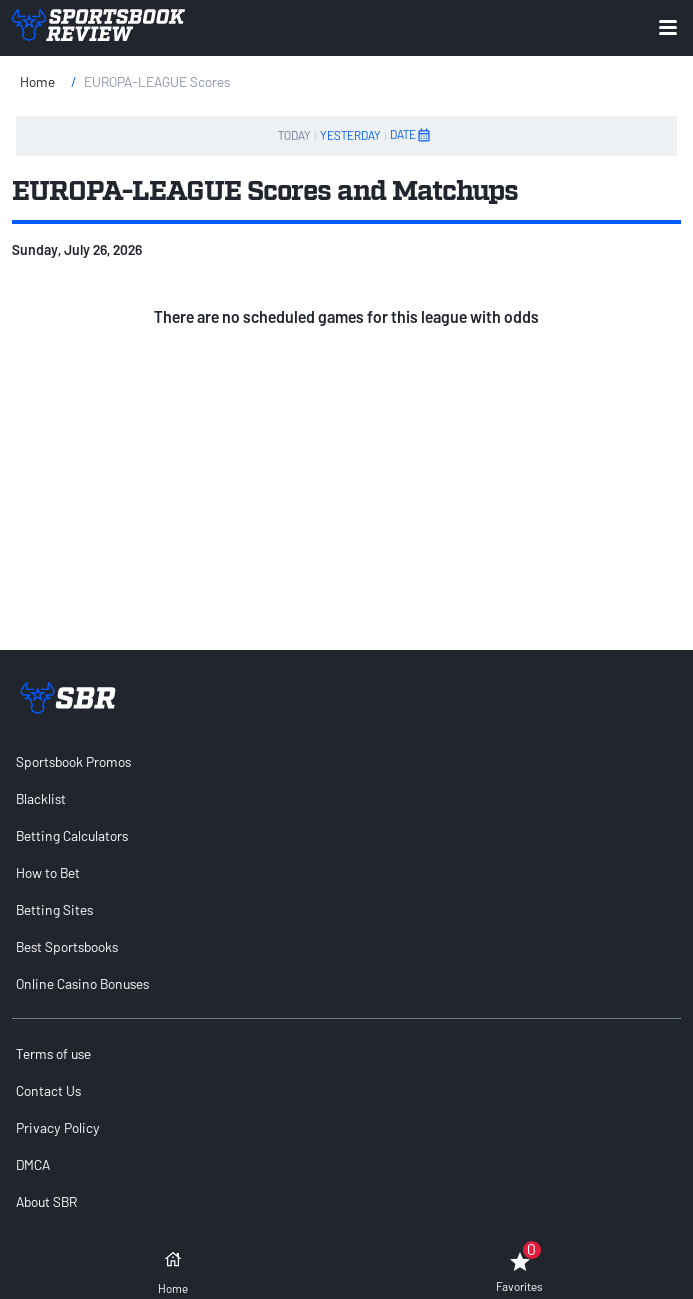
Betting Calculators (72, 835)
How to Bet (48, 872)
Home (37, 81)
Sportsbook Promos (73, 761)
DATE (411, 135)
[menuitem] (346, 761)
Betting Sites (54, 909)
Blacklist (41, 798)
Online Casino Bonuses (82, 983)
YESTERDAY (350, 135)
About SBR (46, 1201)
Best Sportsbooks (67, 946)
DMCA (33, 1164)
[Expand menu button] (668, 27)
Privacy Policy (58, 1127)
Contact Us (48, 1090)
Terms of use (53, 1053)
